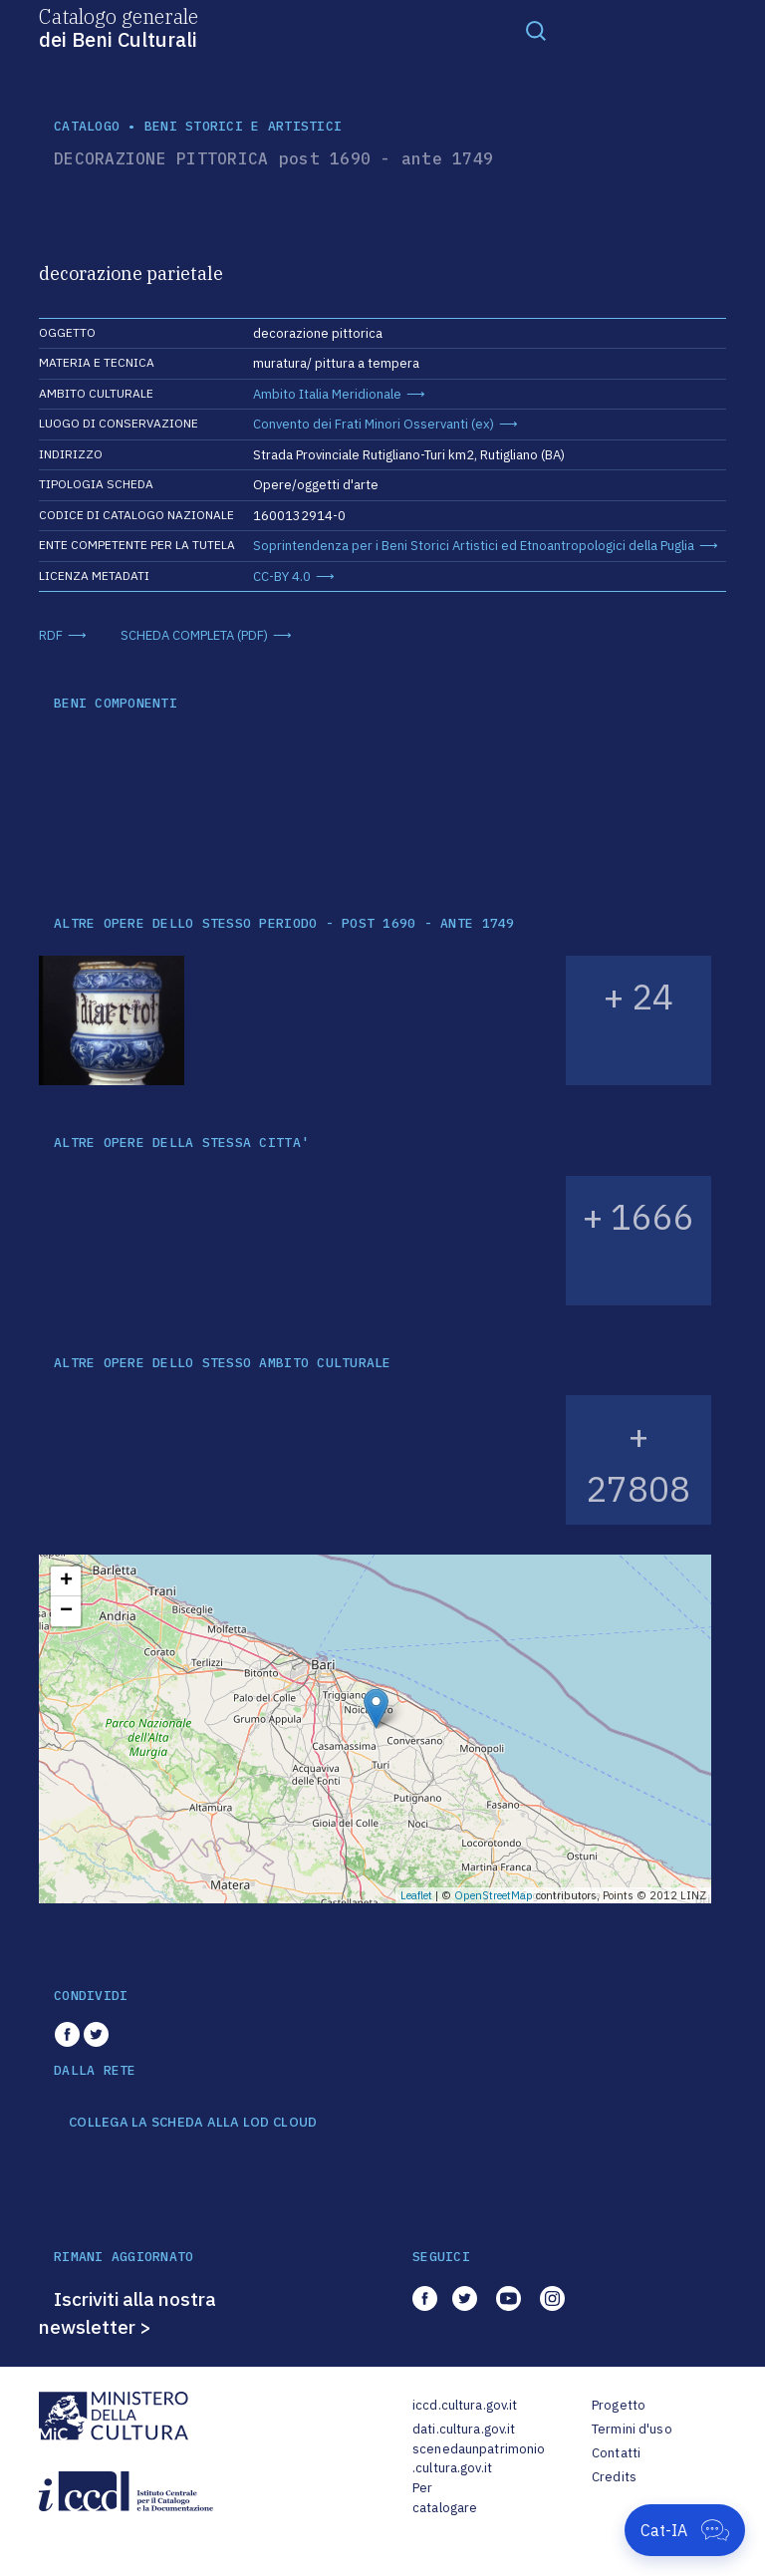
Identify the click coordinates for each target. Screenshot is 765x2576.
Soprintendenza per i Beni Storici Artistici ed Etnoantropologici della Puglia (473, 545)
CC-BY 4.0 (282, 576)
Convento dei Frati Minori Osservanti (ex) (373, 424)
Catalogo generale (118, 27)
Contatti (616, 2452)
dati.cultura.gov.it (463, 2429)
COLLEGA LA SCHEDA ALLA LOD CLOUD (193, 2123)
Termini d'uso (632, 2429)
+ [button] (66, 1581)
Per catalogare (444, 2497)
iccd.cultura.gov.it (464, 2405)
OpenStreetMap (493, 1895)
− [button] (66, 1611)
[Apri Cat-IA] (685, 2530)
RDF (51, 635)
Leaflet (416, 1895)
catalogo (87, 126)
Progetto (618, 2405)
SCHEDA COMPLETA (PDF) (194, 635)
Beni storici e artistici (243, 126)
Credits (614, 2476)
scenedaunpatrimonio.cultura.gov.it (478, 2458)
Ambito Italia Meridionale (327, 394)
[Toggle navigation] (536, 30)
